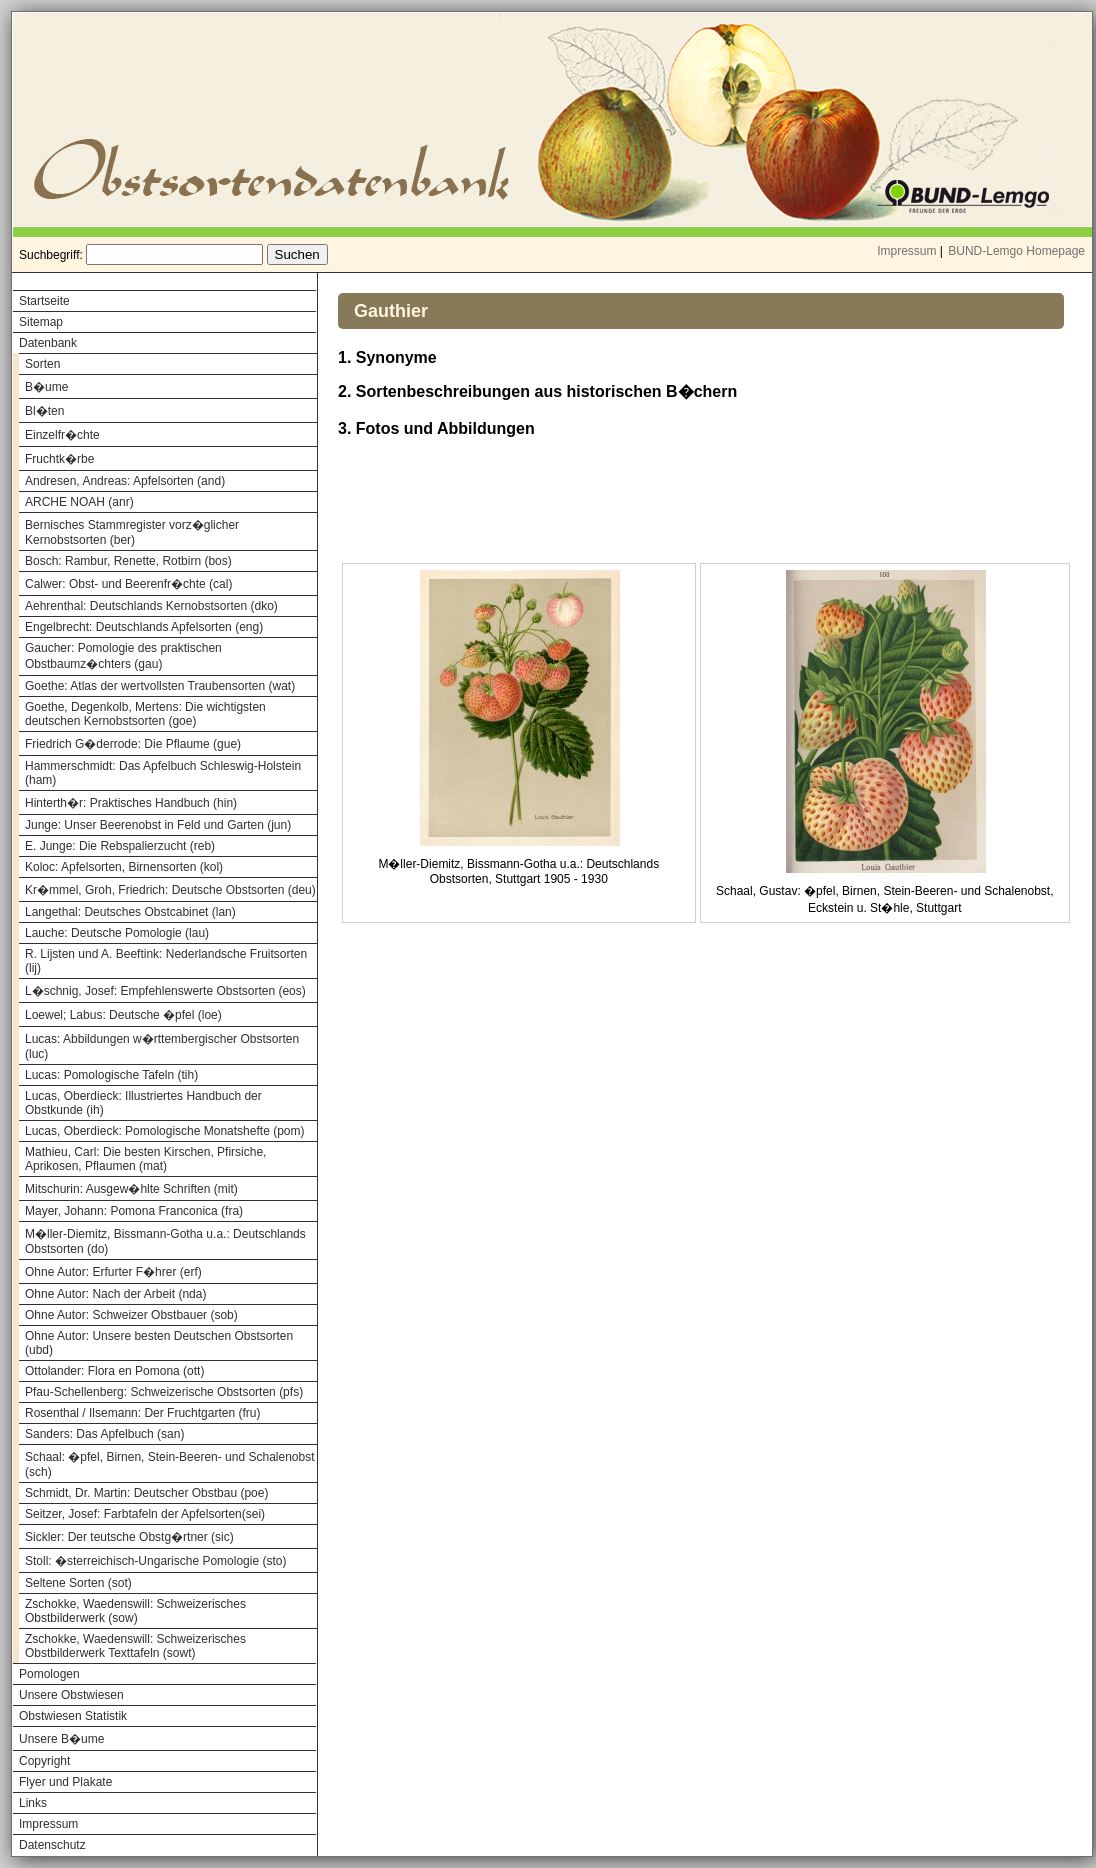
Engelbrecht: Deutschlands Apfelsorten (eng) (144, 627)
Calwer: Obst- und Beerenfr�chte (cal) (128, 584)
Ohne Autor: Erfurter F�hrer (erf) (113, 1272)
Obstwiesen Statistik (73, 1716)
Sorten (42, 364)
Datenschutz (52, 1845)
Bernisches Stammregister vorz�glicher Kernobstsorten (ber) (132, 532)
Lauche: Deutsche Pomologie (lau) (117, 933)
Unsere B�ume (61, 1739)
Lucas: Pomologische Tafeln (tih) (111, 1075)
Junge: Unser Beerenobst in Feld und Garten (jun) (158, 825)
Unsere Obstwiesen (71, 1695)
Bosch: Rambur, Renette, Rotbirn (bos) (128, 561)
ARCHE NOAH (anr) (79, 502)
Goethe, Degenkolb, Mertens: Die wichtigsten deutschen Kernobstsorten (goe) (145, 714)
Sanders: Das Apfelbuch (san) (104, 1434)
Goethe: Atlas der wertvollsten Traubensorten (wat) (160, 686)
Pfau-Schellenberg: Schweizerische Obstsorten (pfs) (164, 1392)
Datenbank (48, 343)
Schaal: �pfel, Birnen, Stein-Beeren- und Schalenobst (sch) (170, 1464)
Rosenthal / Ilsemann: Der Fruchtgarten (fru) (142, 1413)
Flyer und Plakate (65, 1782)
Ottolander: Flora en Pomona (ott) (114, 1371)
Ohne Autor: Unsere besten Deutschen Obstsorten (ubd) (159, 1343)
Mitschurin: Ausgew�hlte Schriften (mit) (131, 1189)
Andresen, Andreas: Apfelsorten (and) (125, 481)
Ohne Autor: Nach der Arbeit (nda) (115, 1294)
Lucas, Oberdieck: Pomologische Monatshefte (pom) (164, 1131)
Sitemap (41, 322)
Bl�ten (44, 411)
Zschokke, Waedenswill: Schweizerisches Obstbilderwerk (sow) (135, 1611)
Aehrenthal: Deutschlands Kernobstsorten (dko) (151, 606)
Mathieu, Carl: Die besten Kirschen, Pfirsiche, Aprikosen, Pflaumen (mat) (145, 1159)
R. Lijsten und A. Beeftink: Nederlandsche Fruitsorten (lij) (166, 961)
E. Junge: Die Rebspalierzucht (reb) (120, 846)
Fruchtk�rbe (59, 459)
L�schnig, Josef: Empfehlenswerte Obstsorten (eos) (165, 991)
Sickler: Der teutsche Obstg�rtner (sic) (129, 1537)
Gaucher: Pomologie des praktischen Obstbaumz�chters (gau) (123, 656)
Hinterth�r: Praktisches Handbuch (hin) (131, 803)
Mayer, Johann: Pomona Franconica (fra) (134, 1211)
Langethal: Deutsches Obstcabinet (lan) (130, 912)
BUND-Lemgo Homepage (1016, 251)
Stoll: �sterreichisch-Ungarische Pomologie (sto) (155, 1561)
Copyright (44, 1761)
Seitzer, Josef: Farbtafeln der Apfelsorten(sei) (145, 1514)
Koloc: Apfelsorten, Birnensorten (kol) (124, 867)
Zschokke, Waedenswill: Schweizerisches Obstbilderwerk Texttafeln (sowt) (135, 1646)
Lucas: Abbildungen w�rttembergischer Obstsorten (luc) (162, 1046)
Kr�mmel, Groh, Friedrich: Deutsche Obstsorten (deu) (170, 890)
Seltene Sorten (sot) (78, 1583)
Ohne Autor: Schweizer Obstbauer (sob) (131, 1315)
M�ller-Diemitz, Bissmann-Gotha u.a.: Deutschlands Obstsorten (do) (165, 1241)
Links (33, 1803)
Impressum (906, 251)
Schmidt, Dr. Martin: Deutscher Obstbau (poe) (146, 1493)
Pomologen (49, 1674)
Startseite (44, 301)
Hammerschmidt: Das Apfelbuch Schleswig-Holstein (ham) (163, 773)
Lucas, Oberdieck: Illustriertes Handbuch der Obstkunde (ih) (143, 1103)
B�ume (46, 387)
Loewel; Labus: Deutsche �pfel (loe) (123, 1015)
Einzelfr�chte (62, 435)
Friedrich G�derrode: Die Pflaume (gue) (133, 744)
